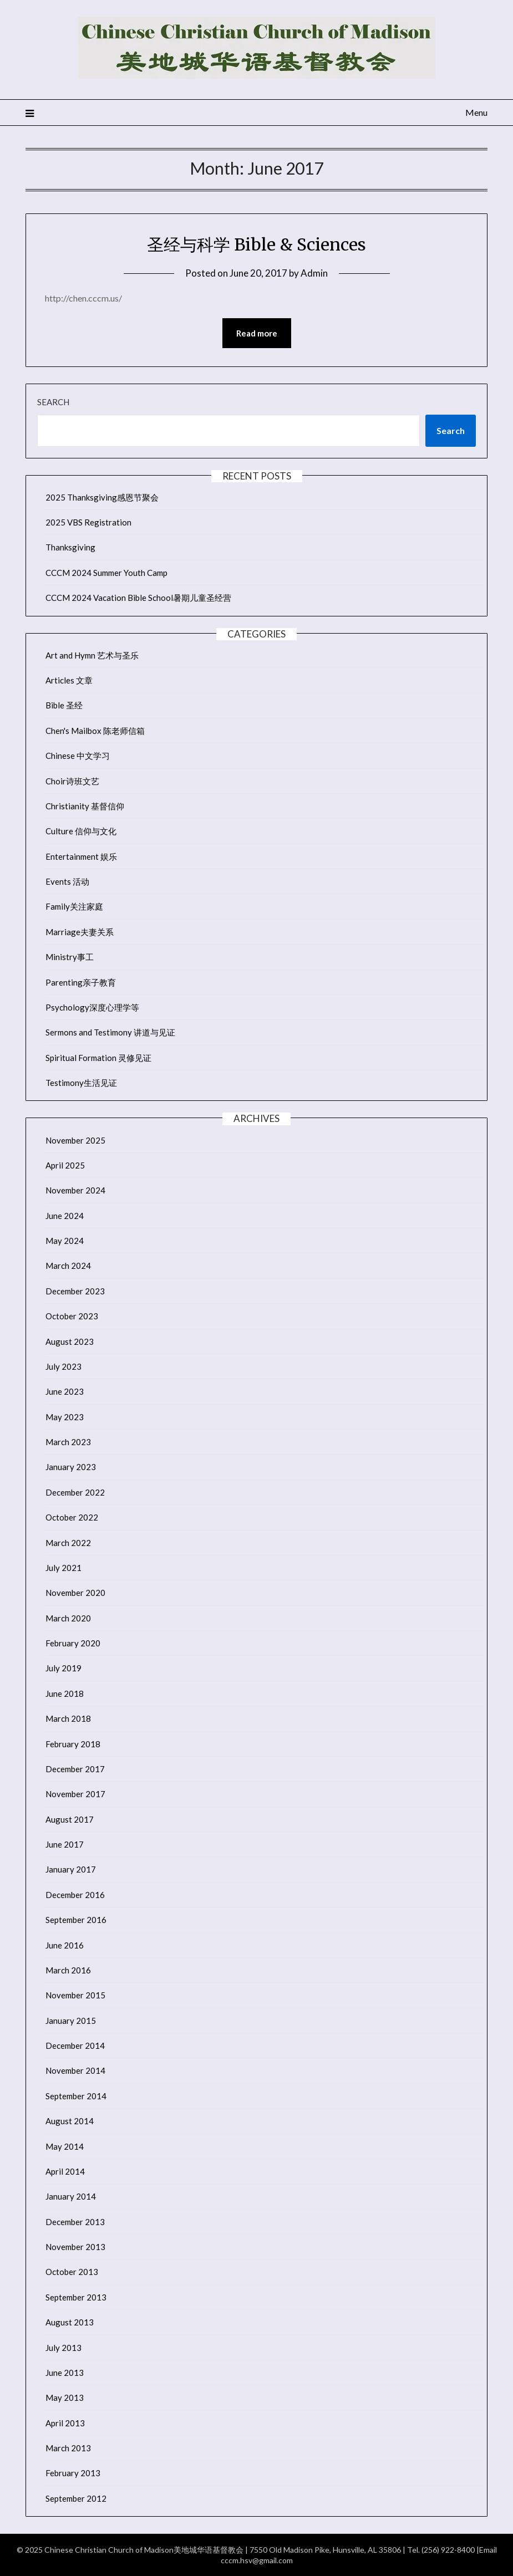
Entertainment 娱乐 (81, 856)
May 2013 (64, 2397)
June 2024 (64, 1216)
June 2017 (64, 1844)
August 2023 (69, 1341)
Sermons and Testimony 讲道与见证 (110, 1032)
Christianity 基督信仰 (84, 806)
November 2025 (75, 1140)
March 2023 (68, 1442)
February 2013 (72, 2473)
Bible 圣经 (64, 705)
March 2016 (68, 1970)
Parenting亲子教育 (80, 982)
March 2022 (68, 1543)
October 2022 (71, 1517)
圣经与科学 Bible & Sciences (256, 244)
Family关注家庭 (74, 906)
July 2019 (63, 1668)
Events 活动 (67, 881)
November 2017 (75, 1794)
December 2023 (75, 1291)
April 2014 (65, 2171)
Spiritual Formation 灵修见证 (98, 1058)
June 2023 (64, 1391)
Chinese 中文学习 (77, 756)
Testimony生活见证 (81, 1083)
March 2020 (68, 1618)
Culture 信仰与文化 (80, 831)
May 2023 (64, 1417)
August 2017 (69, 1819)
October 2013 (71, 2272)
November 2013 (75, 2247)
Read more (256, 333)
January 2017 (70, 1869)
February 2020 (72, 1643)
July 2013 (63, 2348)
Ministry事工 (69, 957)
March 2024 (68, 1266)
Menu (476, 112)
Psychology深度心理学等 (92, 1007)
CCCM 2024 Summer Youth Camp (106, 573)
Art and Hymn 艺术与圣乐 (92, 655)
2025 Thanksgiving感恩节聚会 (102, 497)
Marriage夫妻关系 (79, 932)
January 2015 (70, 2021)
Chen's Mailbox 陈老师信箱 (95, 731)
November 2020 (75, 1593)
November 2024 (75, 1190)
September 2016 (75, 1920)
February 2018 (72, 1744)
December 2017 (75, 1769)
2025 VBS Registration (88, 522)
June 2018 (64, 1693)
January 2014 (70, 2196)
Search (53, 402)
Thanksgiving (70, 547)
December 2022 (75, 1492)
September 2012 (75, 2498)
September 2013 (75, 2297)
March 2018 (68, 1718)
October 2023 (71, 1316)
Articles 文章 (69, 680)
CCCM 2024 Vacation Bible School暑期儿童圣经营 (138, 598)
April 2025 (65, 1165)
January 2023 (70, 1467)
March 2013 (68, 2448)
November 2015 (75, 1995)
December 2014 (75, 2045)
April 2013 (65, 2423)
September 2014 (75, 2096)
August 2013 (69, 2322)
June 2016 (64, 1945)
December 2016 (75, 1895)
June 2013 (64, 2373)
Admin (314, 273)
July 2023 (63, 1366)
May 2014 (64, 2146)
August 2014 (69, 2121)
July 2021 (63, 1568)
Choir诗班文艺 (72, 781)
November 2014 (75, 2070)
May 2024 (64, 1241)
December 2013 (75, 2222)
